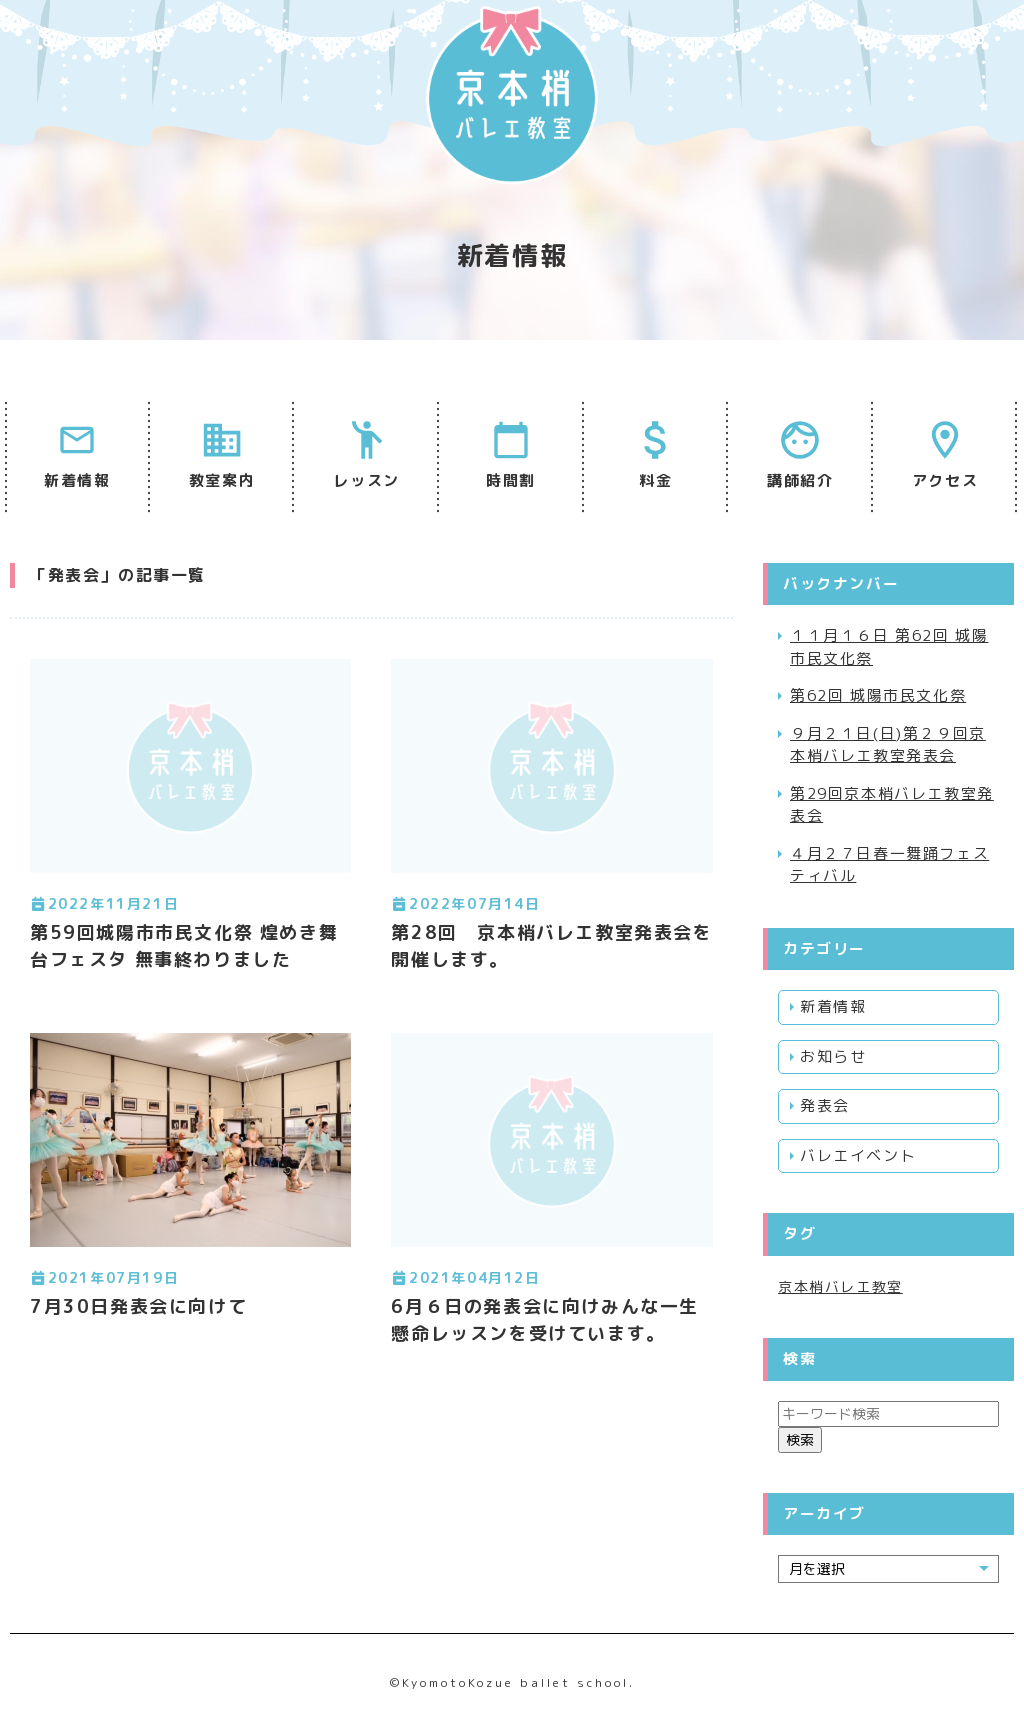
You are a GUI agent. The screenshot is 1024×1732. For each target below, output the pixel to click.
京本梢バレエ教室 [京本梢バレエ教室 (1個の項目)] (840, 1286)
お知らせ (833, 1056)
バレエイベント (858, 1155)
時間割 (511, 480)
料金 (655, 480)
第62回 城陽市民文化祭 (878, 695)
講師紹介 (800, 480)
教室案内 (222, 480)
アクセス (945, 480)
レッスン (366, 480)
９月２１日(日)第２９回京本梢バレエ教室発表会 (888, 745)
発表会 (825, 1105)
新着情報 (77, 480)
